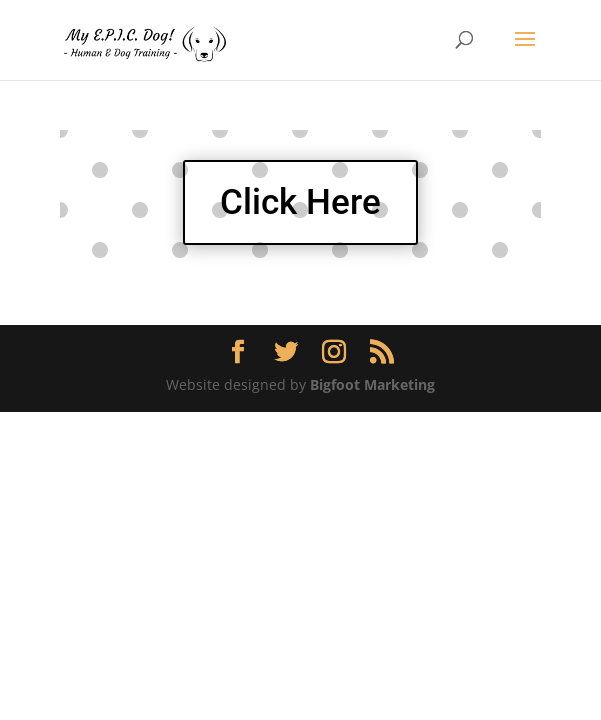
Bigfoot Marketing (372, 384)
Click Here (300, 202)
